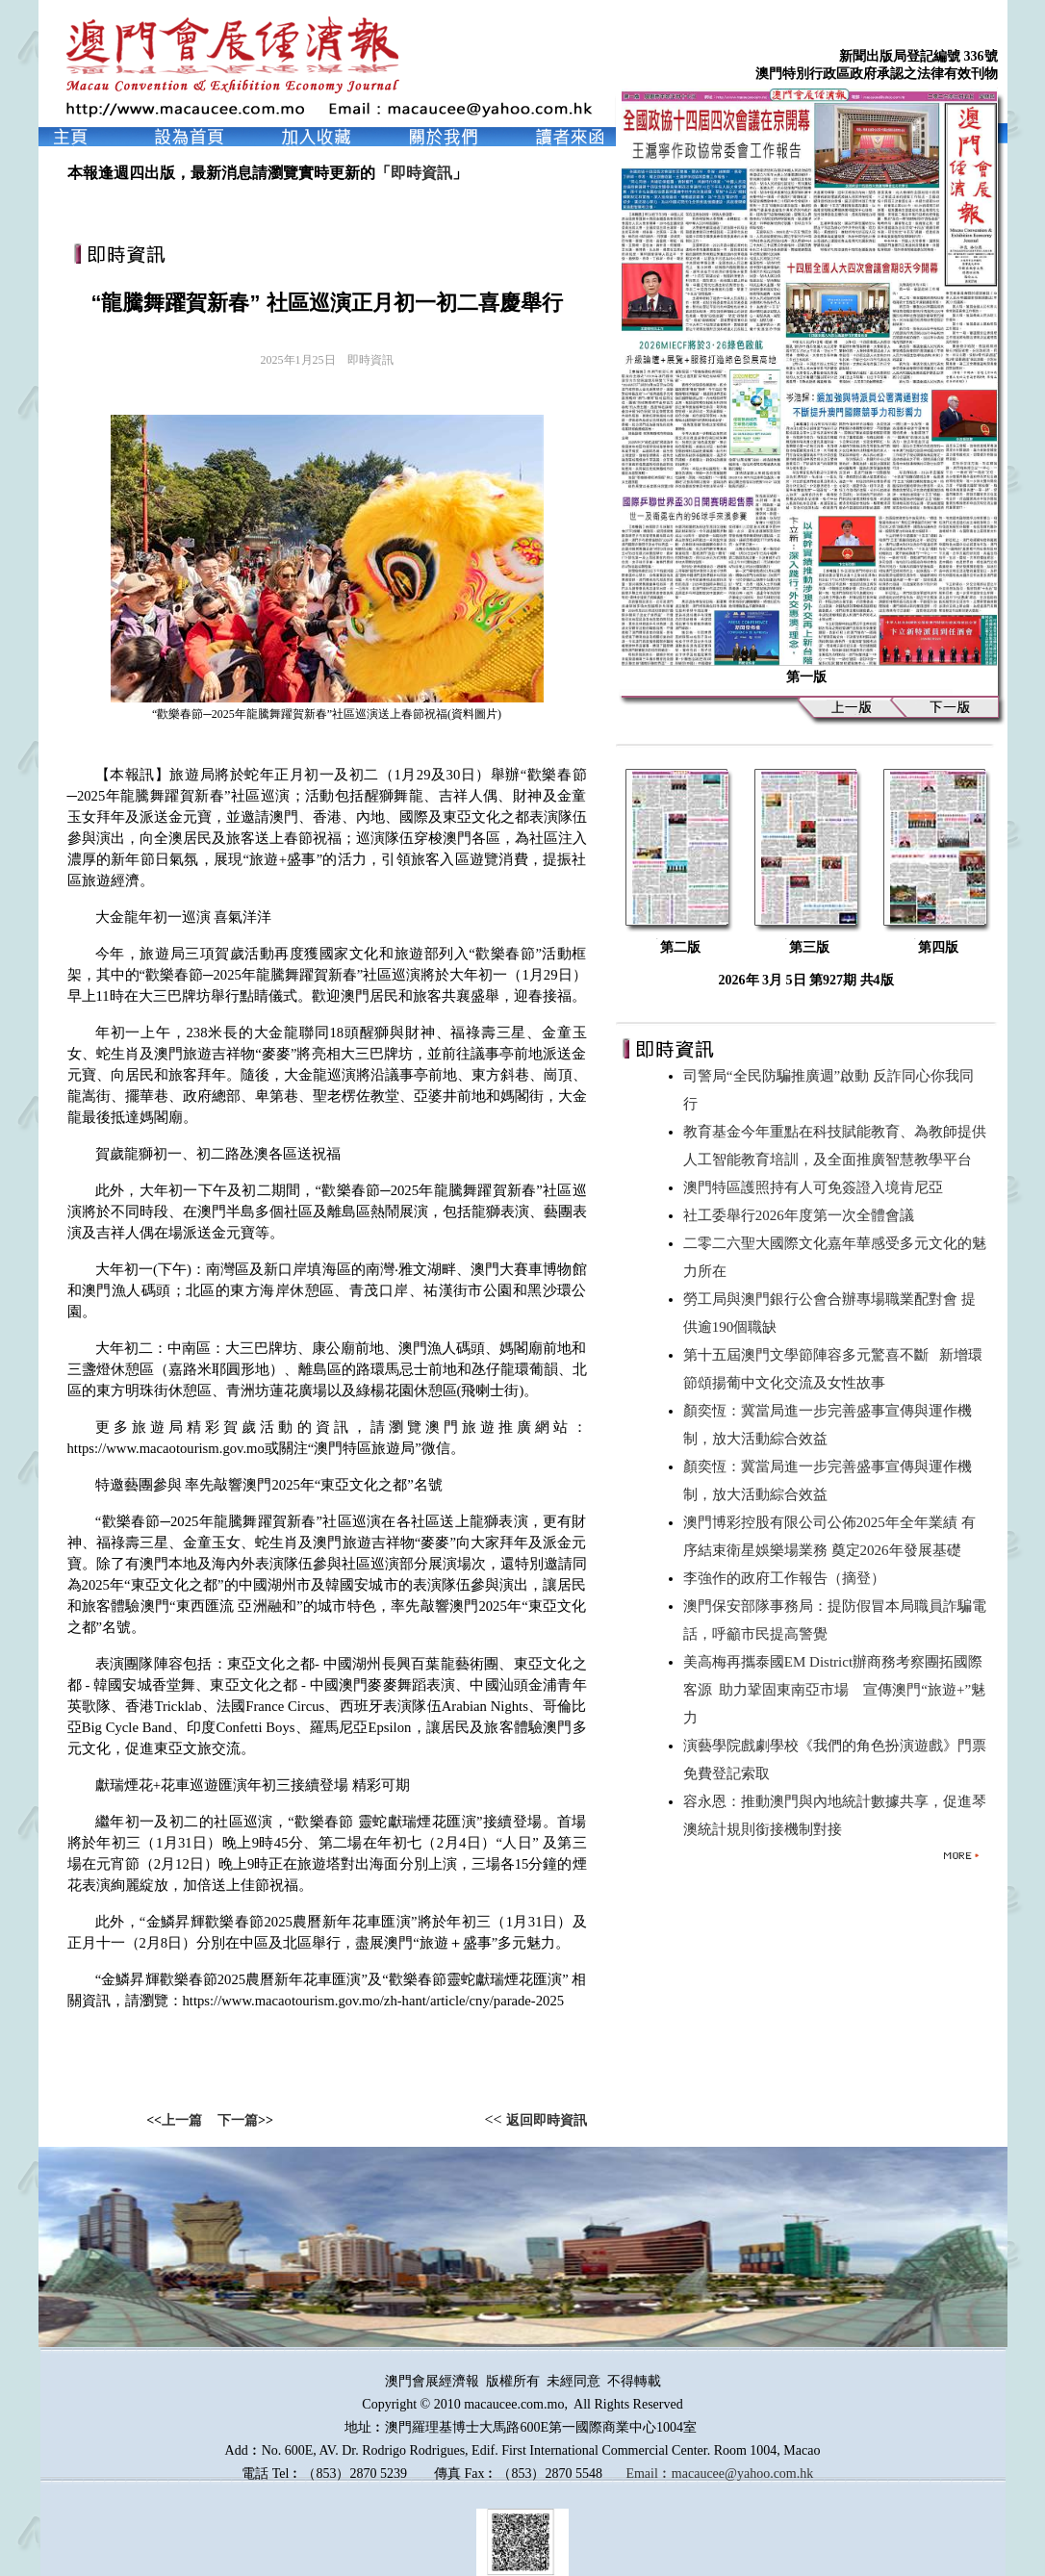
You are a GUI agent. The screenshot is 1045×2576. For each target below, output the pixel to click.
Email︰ (648, 2473)
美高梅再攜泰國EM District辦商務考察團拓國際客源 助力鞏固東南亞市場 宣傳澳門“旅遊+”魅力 (834, 1689)
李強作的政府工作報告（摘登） (788, 1578)
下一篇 (237, 2120)
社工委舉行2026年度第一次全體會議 (802, 1215)
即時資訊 (421, 173)
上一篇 (182, 2120)
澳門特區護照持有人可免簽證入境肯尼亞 (817, 1187)
